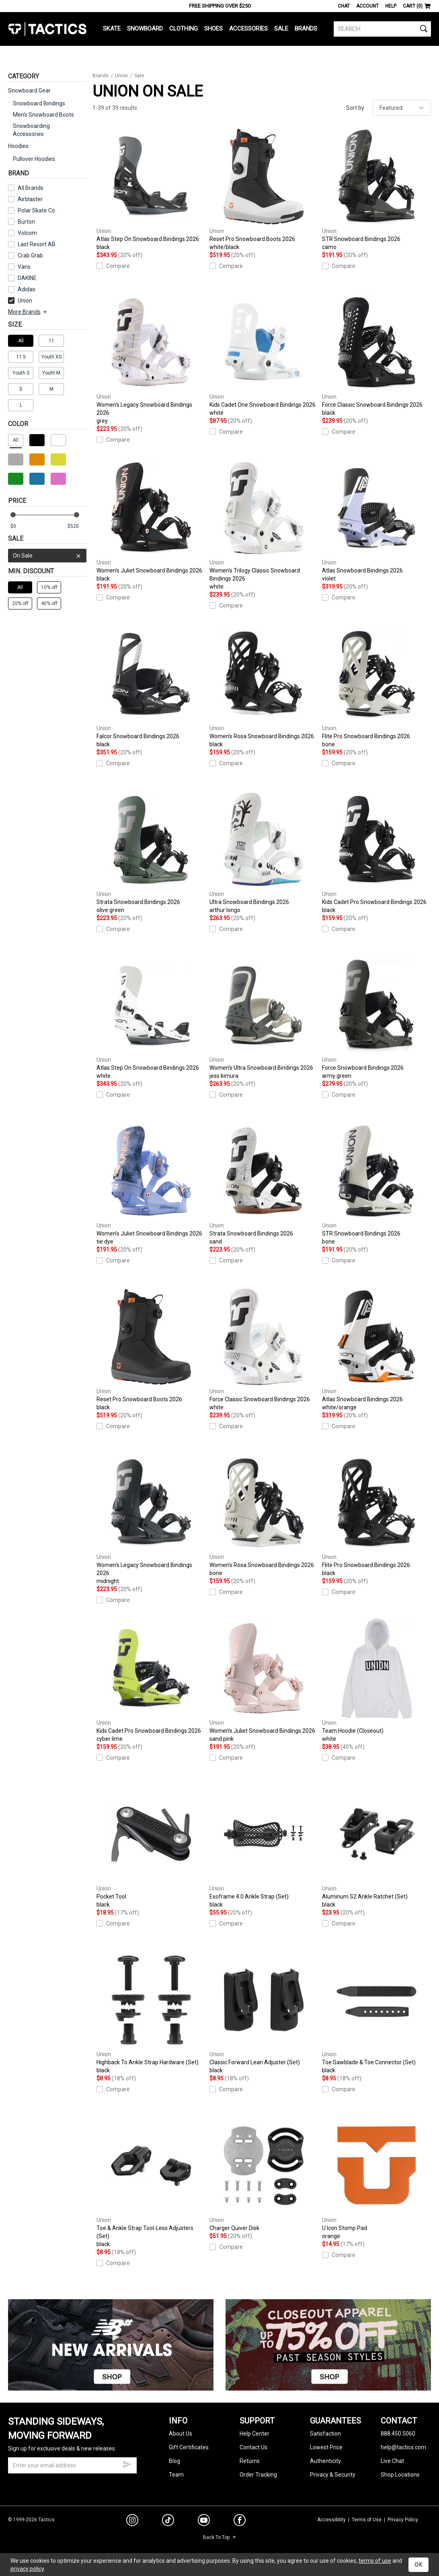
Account (367, 6)
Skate (112, 28)
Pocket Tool (150, 1846)
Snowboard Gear (29, 90)
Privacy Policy (403, 2519)
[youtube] (204, 2522)
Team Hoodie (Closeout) (376, 1680)
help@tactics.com (403, 2447)
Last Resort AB (36, 244)
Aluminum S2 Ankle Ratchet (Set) (376, 1846)
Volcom (27, 233)
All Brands (30, 188)
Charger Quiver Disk (263, 2173)
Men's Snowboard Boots (43, 114)
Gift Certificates (189, 2447)
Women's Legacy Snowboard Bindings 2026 (150, 358)
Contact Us (253, 2447)
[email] (72, 2465)
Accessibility (331, 2519)
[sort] (402, 108)
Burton (26, 221)
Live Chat (392, 2461)
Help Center (254, 2433)
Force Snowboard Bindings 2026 (376, 1017)
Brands (306, 28)
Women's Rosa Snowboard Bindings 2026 (263, 686)
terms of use (375, 2560)
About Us (180, 2433)
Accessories (248, 28)
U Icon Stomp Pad (376, 2177)
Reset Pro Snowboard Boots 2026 (263, 188)
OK (418, 2565)
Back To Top (219, 2537)
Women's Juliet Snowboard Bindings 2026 (150, 520)
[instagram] (132, 2521)
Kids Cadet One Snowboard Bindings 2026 (263, 354)
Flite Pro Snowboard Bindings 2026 (376, 686)
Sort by (355, 108)
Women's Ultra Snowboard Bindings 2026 (263, 1017)
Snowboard (145, 28)
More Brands (28, 312)
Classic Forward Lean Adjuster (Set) (263, 2012)
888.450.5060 (398, 2433)
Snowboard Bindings (39, 103)
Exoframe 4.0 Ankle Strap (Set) (263, 1846)
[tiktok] (168, 2521)
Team (176, 2474)
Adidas (26, 289)
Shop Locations (400, 2474)
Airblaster (30, 199)
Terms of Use (367, 2519)
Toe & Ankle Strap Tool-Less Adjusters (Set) (150, 2181)
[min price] (19, 526)
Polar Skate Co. (37, 210)
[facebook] (240, 2522)
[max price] (76, 526)
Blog (174, 2461)
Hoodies (18, 146)
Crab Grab (30, 255)
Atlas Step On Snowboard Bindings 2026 (150, 188)
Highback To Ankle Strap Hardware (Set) (150, 2012)
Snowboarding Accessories (31, 130)
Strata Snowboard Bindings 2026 (150, 851)
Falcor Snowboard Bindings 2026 (150, 686)
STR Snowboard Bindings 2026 (376, 188)
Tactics (47, 29)
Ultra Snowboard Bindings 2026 (263, 851)
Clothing (183, 28)
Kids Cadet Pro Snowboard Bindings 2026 (376, 851)
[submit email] (127, 2463)
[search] (382, 29)
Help (390, 6)
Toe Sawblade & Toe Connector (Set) (376, 2012)
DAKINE (27, 278)
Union (20, 300)
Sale (281, 28)
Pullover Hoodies (34, 159)
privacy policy (27, 2569)
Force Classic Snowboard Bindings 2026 (376, 354)
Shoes (213, 28)
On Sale (47, 555)
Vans (24, 267)
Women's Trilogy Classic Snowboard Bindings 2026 (263, 524)
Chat (344, 6)
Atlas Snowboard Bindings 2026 (376, 520)
